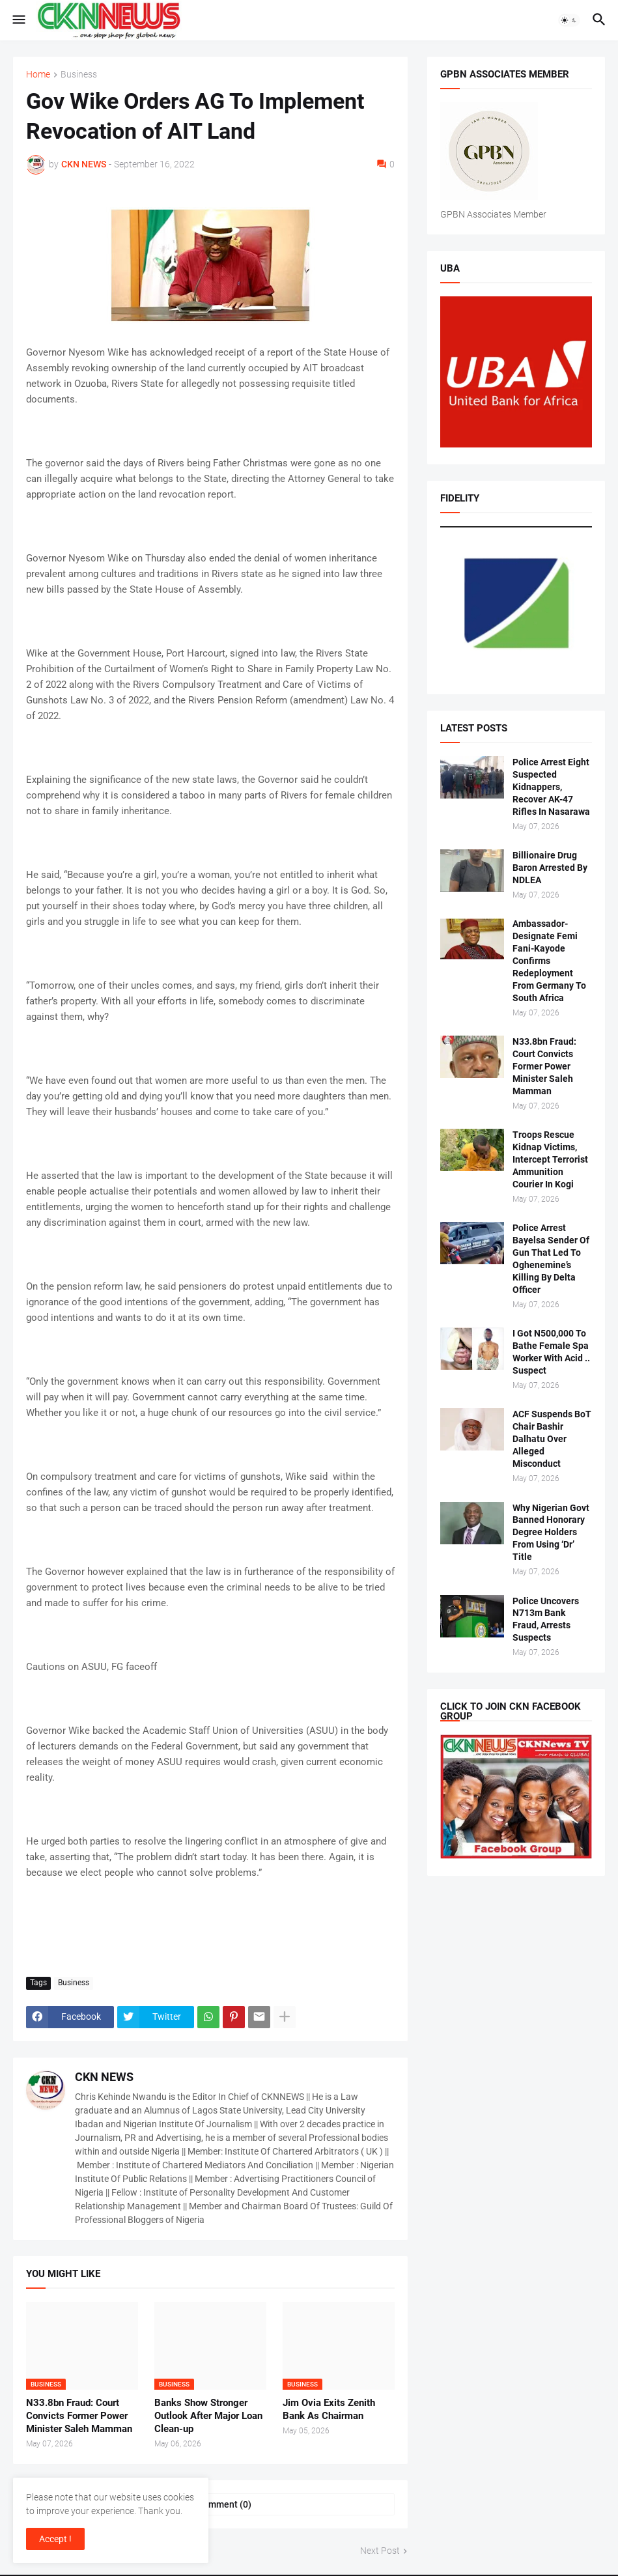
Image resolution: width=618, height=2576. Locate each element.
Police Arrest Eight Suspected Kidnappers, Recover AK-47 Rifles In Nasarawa (551, 787)
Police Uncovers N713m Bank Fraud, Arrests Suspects (546, 1619)
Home (38, 74)
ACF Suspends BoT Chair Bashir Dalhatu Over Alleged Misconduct (552, 1439)
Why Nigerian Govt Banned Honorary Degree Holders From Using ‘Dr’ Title (551, 1533)
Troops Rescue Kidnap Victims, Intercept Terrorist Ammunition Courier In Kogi (550, 1159)
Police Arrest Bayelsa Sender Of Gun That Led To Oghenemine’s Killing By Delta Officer (551, 1258)
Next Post (380, 2550)
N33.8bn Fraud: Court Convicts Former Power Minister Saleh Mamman (79, 2416)
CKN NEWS (104, 2077)
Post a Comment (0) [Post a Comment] (210, 2504)
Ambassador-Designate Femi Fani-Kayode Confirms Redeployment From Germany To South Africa (549, 960)
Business (79, 74)
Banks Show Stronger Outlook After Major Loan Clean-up (208, 2416)
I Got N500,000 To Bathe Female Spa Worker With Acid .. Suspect (551, 1352)
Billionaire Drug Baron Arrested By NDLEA (550, 867)
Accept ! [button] (55, 2539)
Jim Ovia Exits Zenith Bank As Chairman (329, 2409)
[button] (18, 20)
